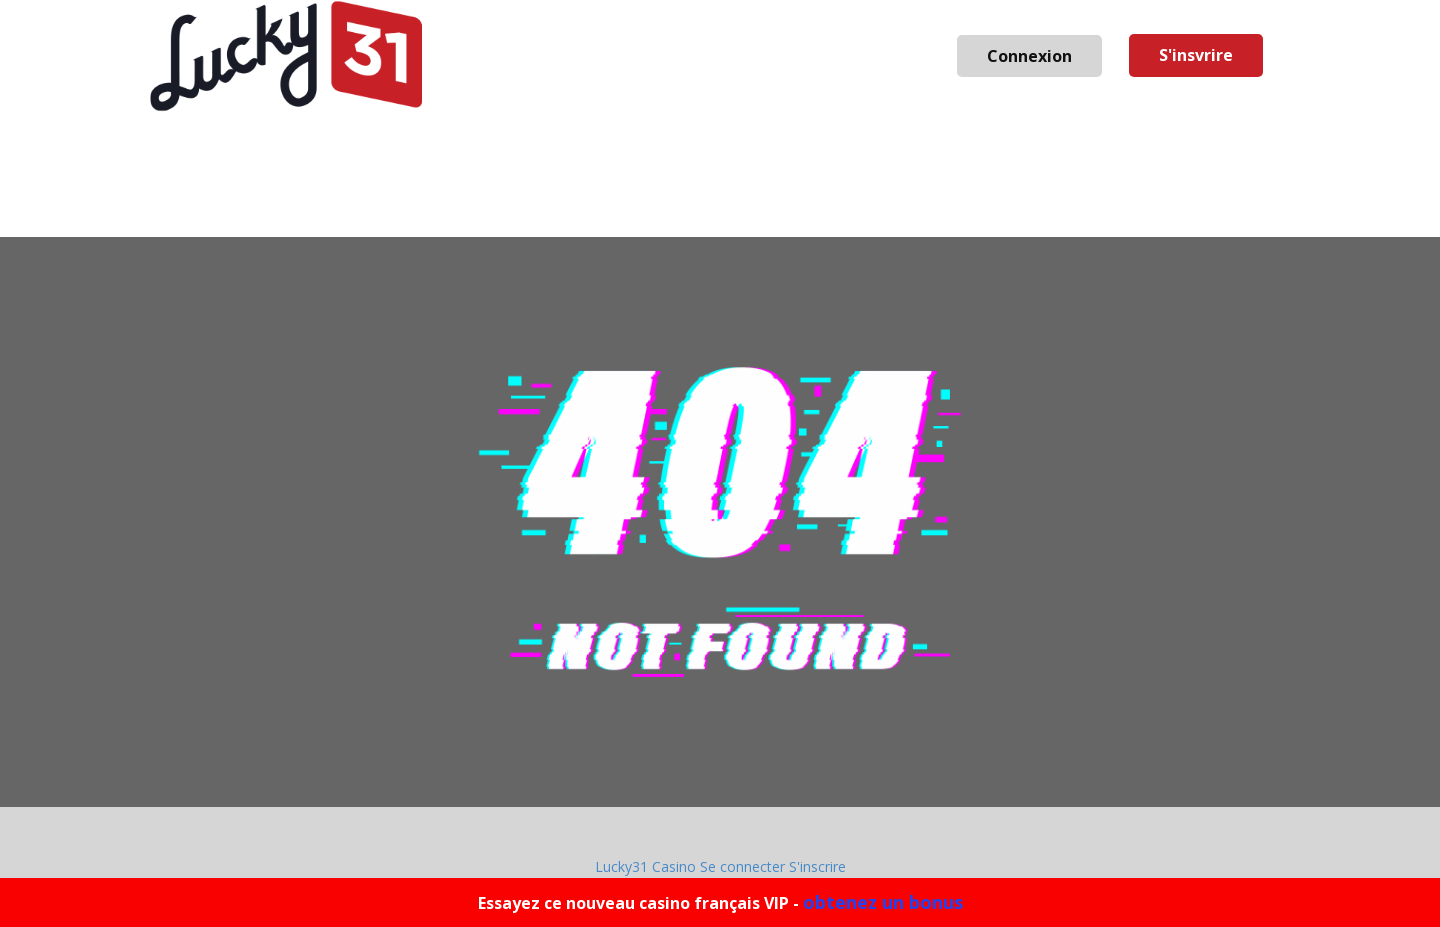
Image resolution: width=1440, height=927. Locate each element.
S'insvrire (1196, 55)
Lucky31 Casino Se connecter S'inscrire (720, 866)
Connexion (1029, 56)
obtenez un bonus (883, 902)
